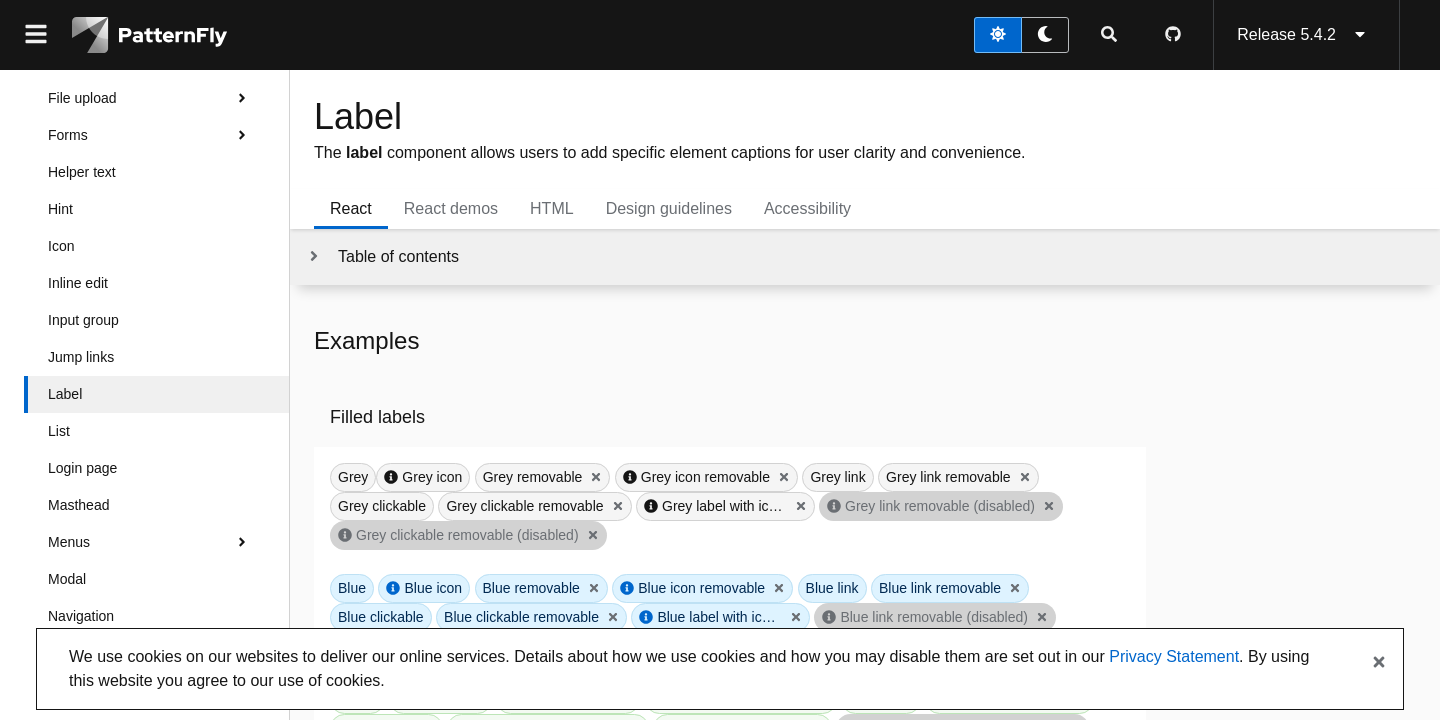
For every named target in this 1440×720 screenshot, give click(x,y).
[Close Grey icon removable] (784, 477)
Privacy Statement (1174, 656)
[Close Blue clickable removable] (613, 617)
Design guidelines (669, 208)
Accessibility (807, 208)
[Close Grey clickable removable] (618, 506)
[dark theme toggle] (1045, 35)
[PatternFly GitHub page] (1173, 35)
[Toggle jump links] (382, 257)
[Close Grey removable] (596, 477)
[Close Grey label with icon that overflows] (801, 506)
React (351, 208)
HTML (552, 208)
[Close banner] (1379, 663)
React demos (451, 208)
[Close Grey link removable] (1025, 477)
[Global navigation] (36, 35)
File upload (152, 98)
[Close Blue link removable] (1015, 588)
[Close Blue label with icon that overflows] (796, 617)
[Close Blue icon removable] (779, 588)
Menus (152, 542)
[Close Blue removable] (594, 588)
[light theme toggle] (998, 35)
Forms (152, 135)
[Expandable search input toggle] (1109, 35)
